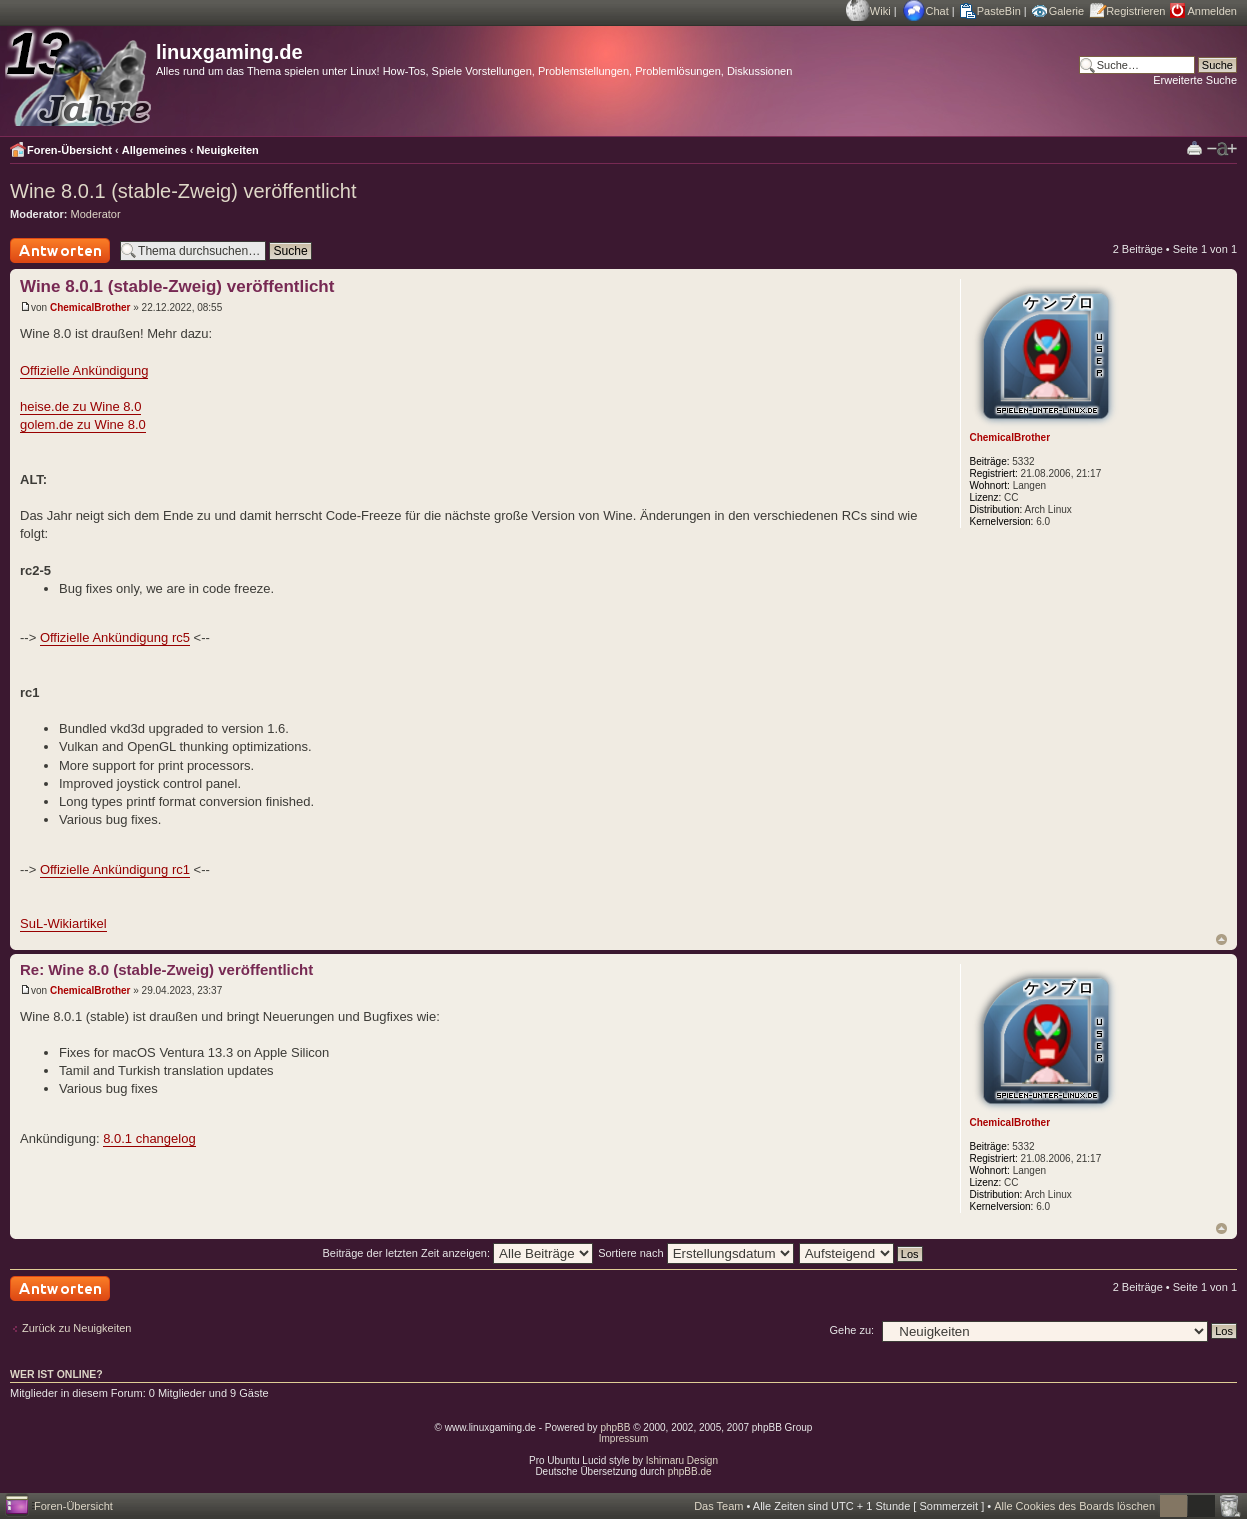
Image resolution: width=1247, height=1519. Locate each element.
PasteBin (999, 11)
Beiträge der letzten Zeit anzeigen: (457, 1253)
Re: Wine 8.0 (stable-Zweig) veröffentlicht (166, 969)
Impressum (623, 1438)
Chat (937, 11)
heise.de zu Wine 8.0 (80, 406)
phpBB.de (690, 1471)
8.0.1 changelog (149, 1138)
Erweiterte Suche (1195, 80)
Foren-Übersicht (69, 150)
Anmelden (1212, 11)
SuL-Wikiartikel (63, 923)
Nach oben (1221, 939)
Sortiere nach (695, 1253)
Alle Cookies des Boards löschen (1074, 1506)
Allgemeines (154, 150)
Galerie (1066, 11)
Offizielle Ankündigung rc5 (115, 637)
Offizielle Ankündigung (84, 370)
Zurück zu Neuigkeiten (76, 1328)
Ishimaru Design (682, 1460)
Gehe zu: (851, 1330)
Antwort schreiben (60, 250)
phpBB (615, 1427)
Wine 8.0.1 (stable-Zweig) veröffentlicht (183, 191)
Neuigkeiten (227, 150)
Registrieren (1135, 11)
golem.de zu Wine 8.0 (83, 424)
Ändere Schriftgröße (1222, 149)
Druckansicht (1194, 147)
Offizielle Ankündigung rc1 (115, 869)
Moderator (96, 214)
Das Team (718, 1506)
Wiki (880, 11)
